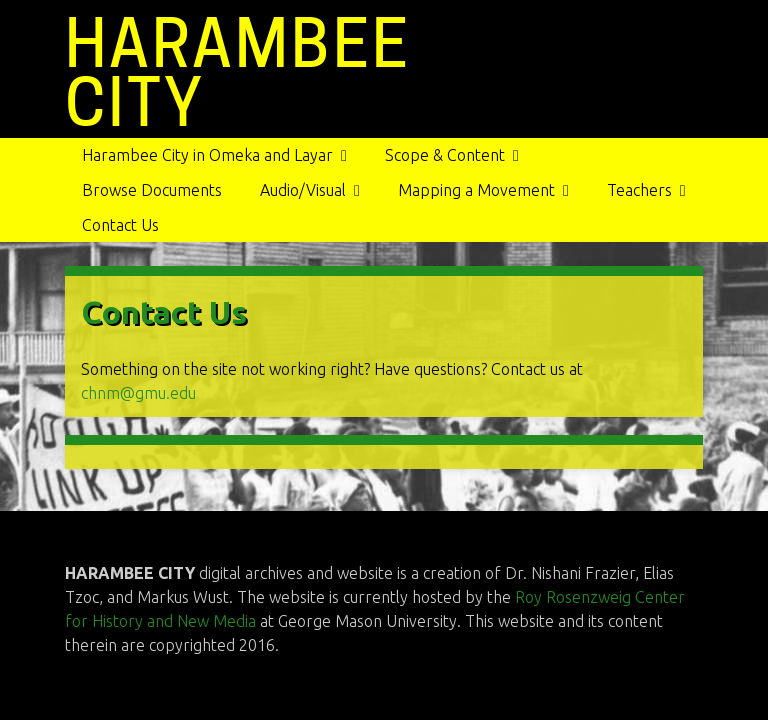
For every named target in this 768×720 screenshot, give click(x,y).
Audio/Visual (303, 190)
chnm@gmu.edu (138, 393)
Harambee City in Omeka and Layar (207, 155)
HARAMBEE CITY (238, 73)
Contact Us (120, 225)
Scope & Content (445, 155)
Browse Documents (152, 190)
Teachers (639, 190)
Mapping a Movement (476, 190)
